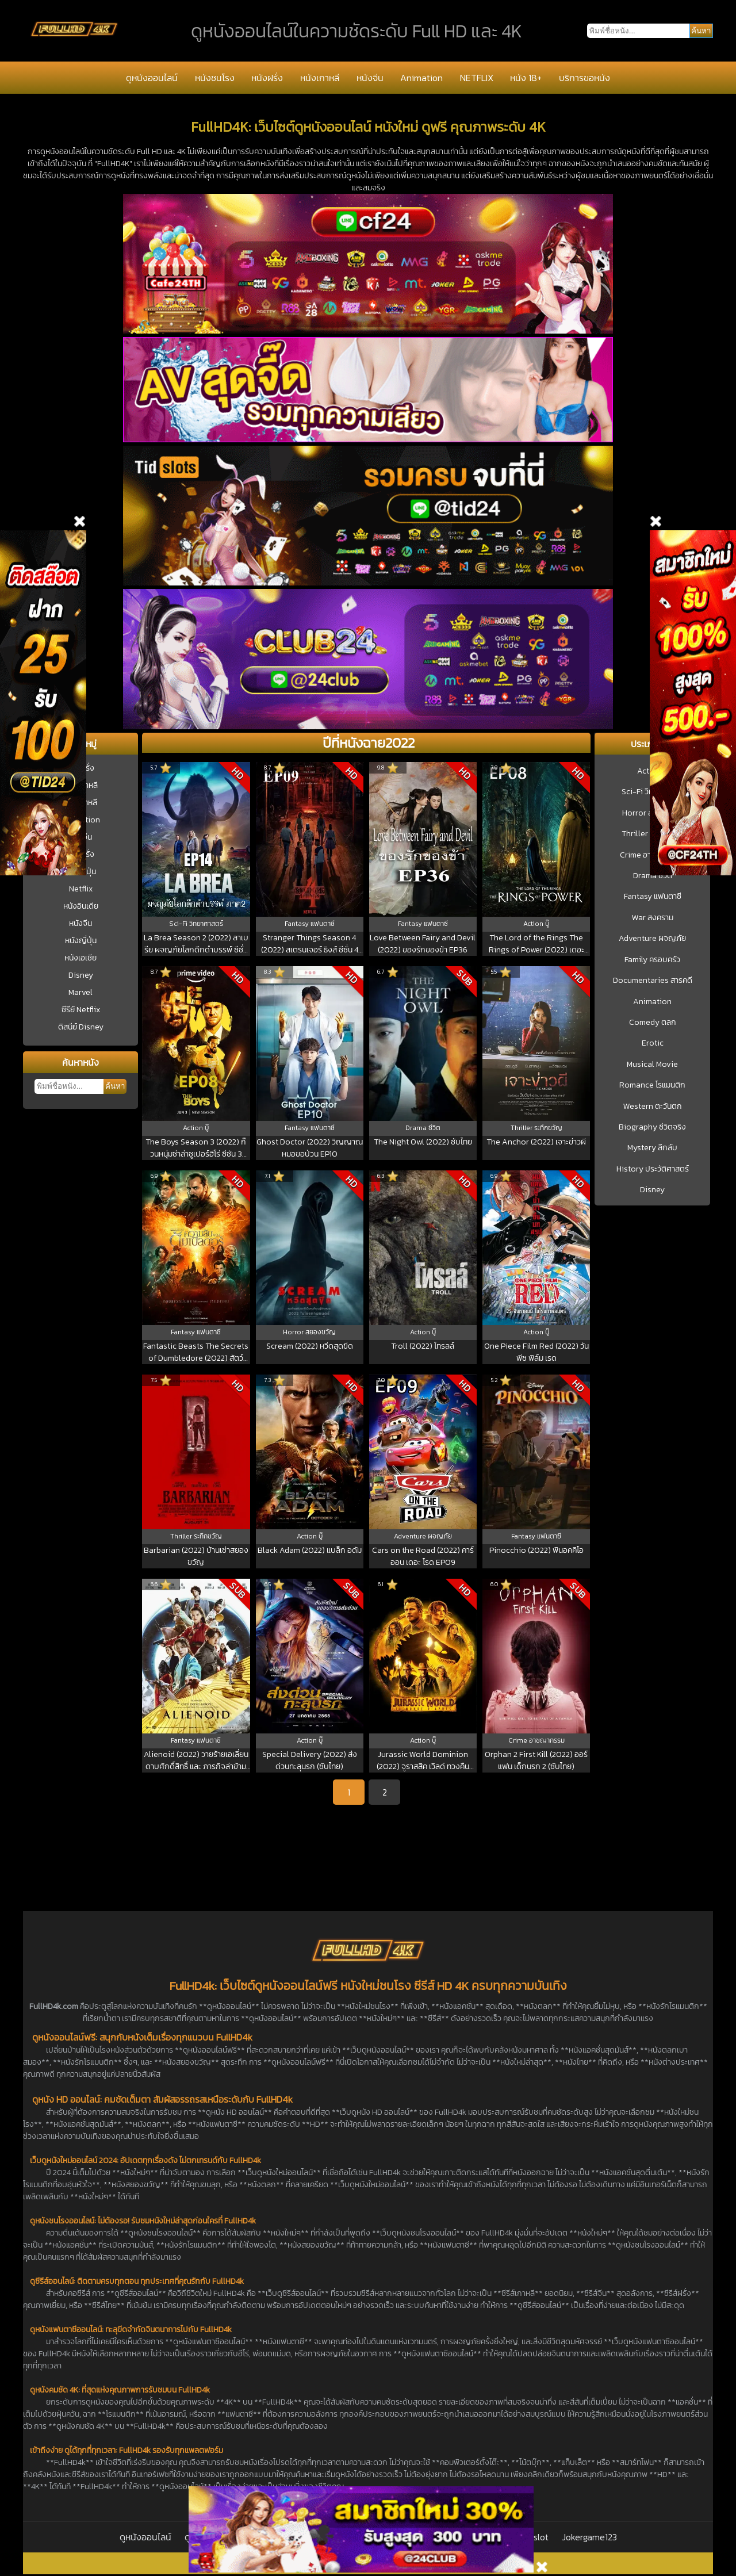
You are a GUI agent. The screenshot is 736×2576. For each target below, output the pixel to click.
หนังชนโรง (215, 78)
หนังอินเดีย (80, 906)
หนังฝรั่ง (267, 78)
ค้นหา (115, 1086)
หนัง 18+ (526, 78)
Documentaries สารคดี (652, 980)
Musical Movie (652, 1064)
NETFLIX (476, 78)
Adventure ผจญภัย (652, 938)
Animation (421, 78)
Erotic (653, 1043)
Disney (80, 975)
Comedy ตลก (652, 1022)
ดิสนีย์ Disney (80, 1027)
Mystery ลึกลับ (652, 1148)
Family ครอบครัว (652, 960)
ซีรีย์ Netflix (81, 1010)
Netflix (81, 889)
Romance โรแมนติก (652, 1085)
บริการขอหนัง (584, 78)
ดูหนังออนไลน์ (152, 78)
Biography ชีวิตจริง (652, 1127)
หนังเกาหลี (319, 78)
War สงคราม (652, 918)
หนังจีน (370, 78)
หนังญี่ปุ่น (81, 941)
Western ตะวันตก (652, 1106)
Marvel (80, 992)
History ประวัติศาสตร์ (652, 1169)
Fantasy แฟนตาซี (652, 896)
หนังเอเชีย (80, 958)
